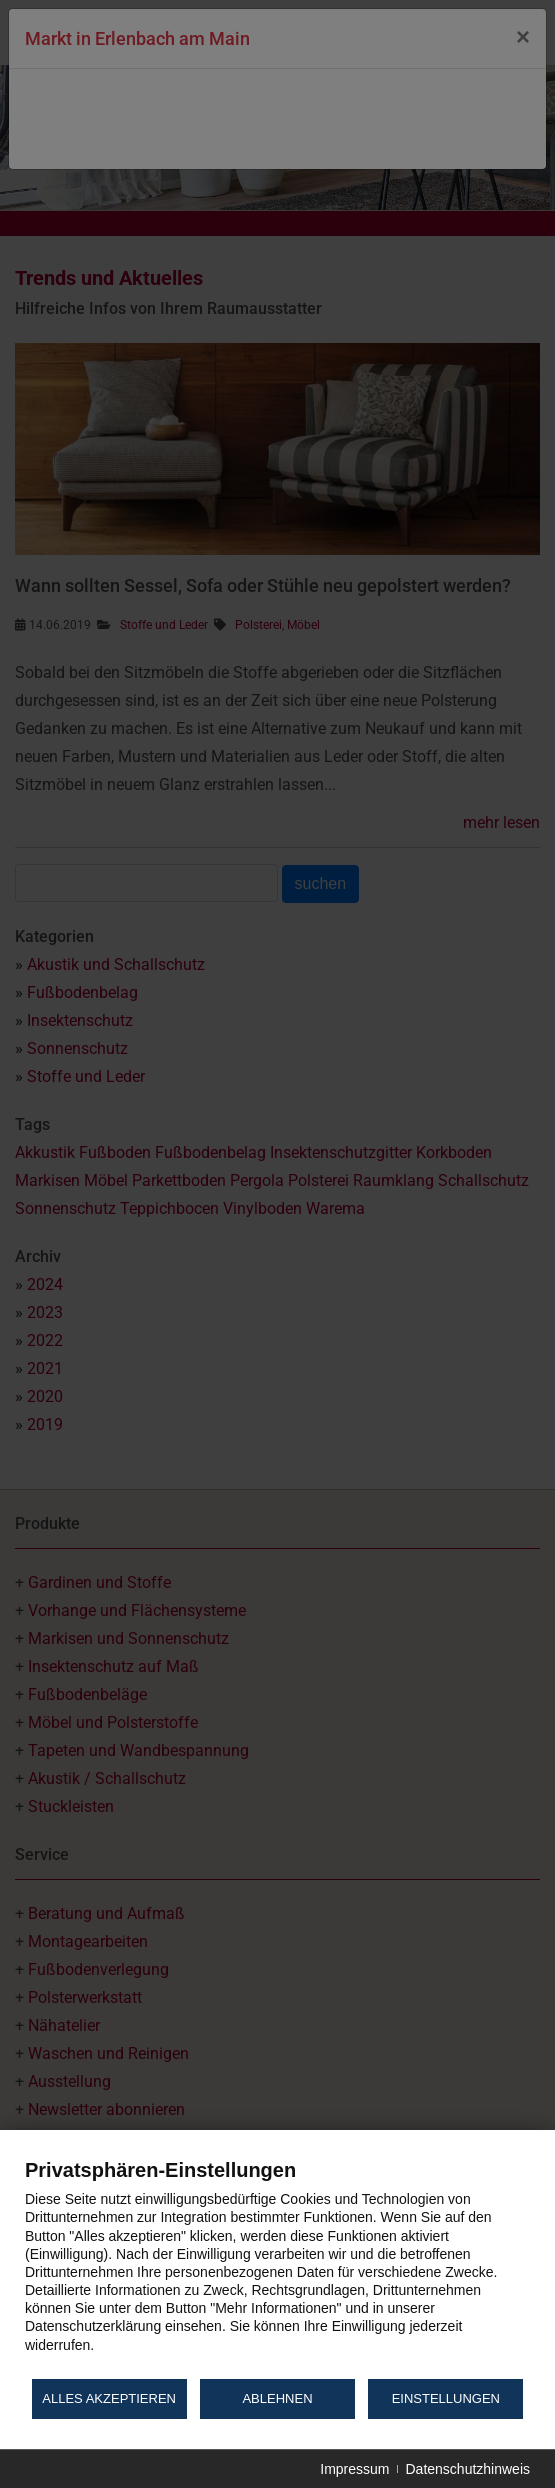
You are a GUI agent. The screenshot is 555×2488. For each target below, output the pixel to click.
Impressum (354, 2469)
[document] (277, 2267)
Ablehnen (277, 2398)
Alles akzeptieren (109, 2398)
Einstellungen (446, 2398)
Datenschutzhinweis (467, 2469)
